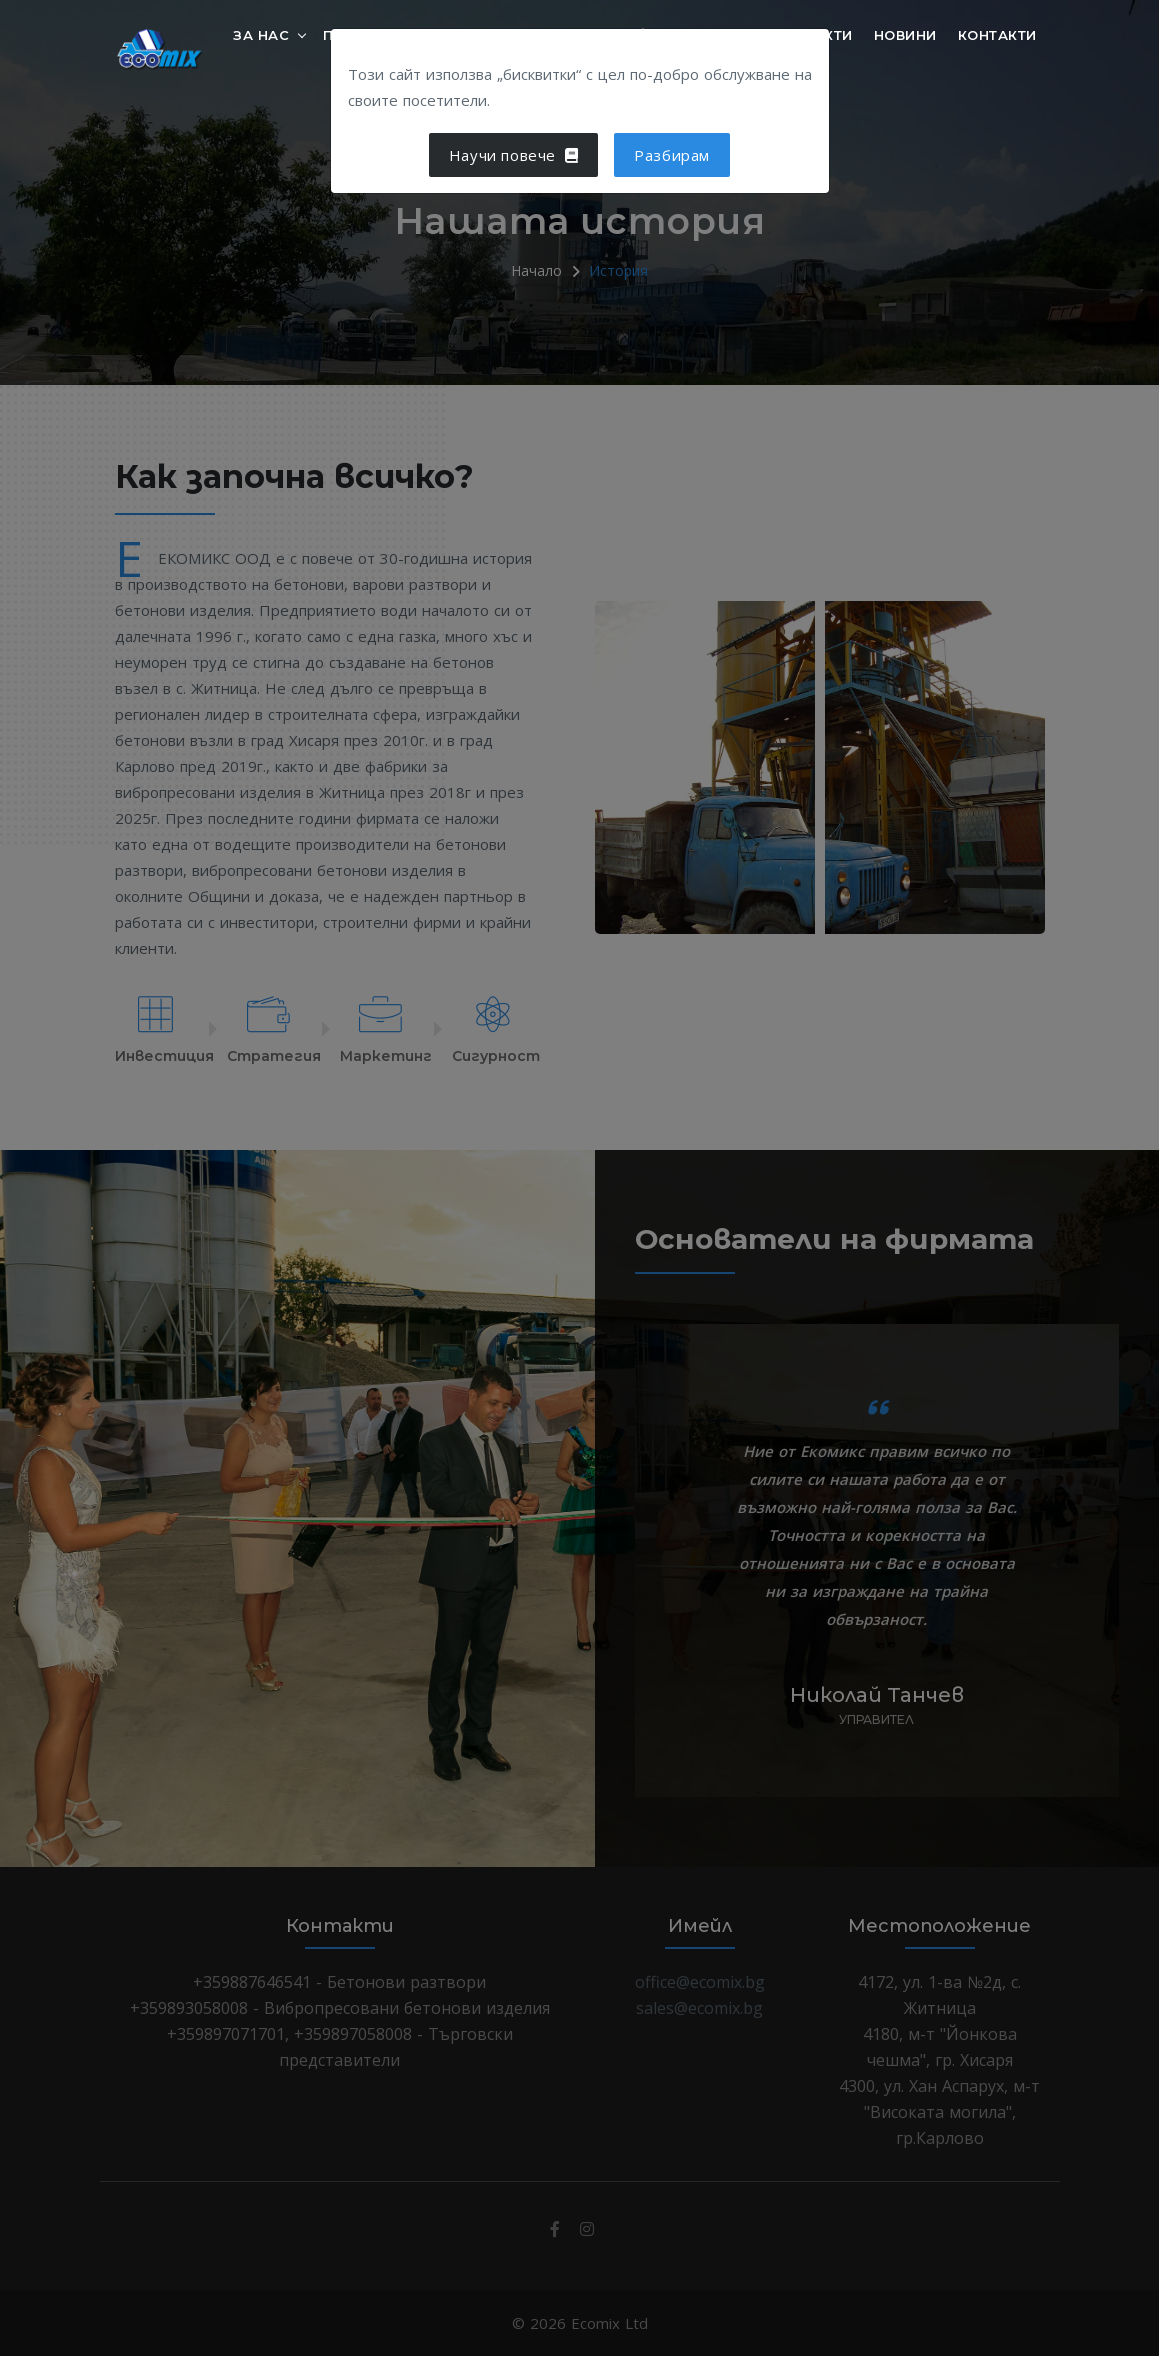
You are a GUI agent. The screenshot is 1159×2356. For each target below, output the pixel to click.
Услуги (468, 34)
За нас (261, 34)
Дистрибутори (698, 48)
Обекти (824, 34)
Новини (905, 34)
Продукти (364, 34)
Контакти (997, 34)
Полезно (567, 34)
